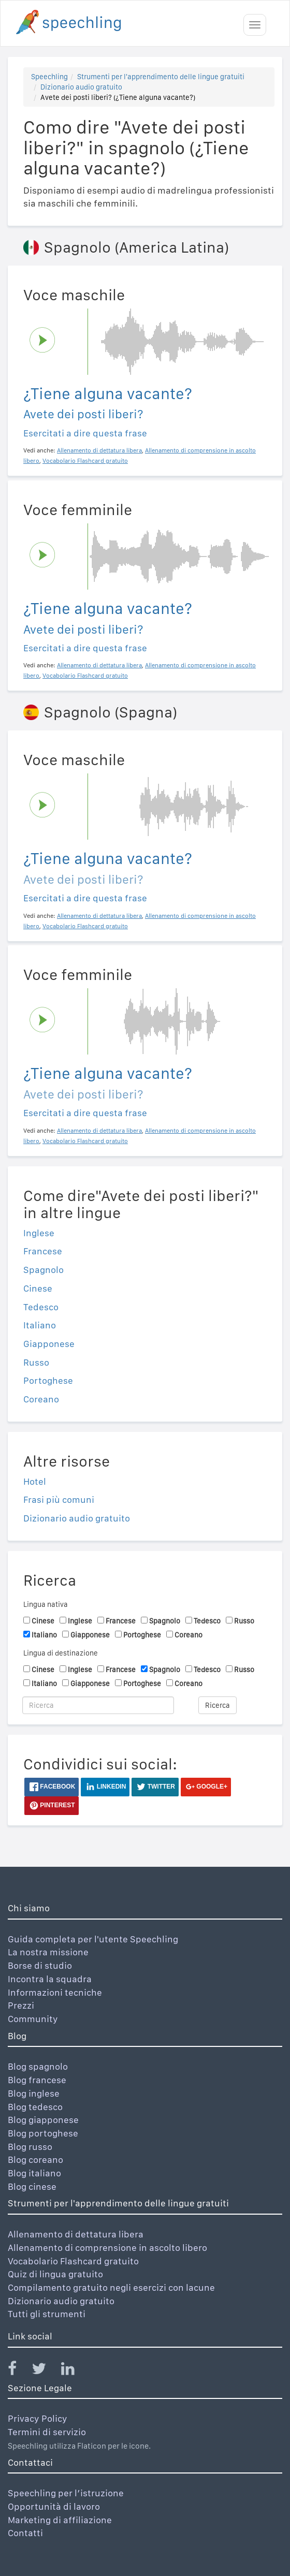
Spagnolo (43, 1269)
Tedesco (41, 1306)
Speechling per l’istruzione (66, 2492)
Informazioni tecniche (55, 1992)
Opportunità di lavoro (54, 2506)
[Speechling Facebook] (19, 2370)
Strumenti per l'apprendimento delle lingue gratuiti (160, 76)
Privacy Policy (37, 2418)
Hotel (34, 1481)
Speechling (49, 76)
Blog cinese (32, 2186)
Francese (42, 1251)
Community (33, 2018)
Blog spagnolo (38, 2066)
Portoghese (48, 1380)
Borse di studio (40, 1965)
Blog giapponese (43, 2119)
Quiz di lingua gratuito (55, 2273)
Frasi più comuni (58, 1499)
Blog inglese (34, 2093)
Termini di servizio (47, 2431)
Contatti (25, 2532)
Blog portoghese (43, 2133)
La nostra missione (48, 1951)
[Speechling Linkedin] (74, 2370)
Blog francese (37, 2079)
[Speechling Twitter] (45, 2370)
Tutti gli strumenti (46, 2313)
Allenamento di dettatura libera (75, 2234)
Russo (36, 1362)
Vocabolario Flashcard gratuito (73, 2261)
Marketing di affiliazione (60, 2519)
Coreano (41, 1399)
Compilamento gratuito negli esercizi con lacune (111, 2287)
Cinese (37, 1288)
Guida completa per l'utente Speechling (93, 1939)
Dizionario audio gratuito (81, 87)
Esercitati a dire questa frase (85, 433)
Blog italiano (34, 2173)
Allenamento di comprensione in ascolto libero (107, 2247)
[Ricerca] (98, 1705)
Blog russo (30, 2146)
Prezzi (21, 2005)
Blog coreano (35, 2159)
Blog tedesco (35, 2106)
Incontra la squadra (50, 1978)
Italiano (39, 1325)
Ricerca (217, 1705)
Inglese (38, 1232)
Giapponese (49, 1343)
